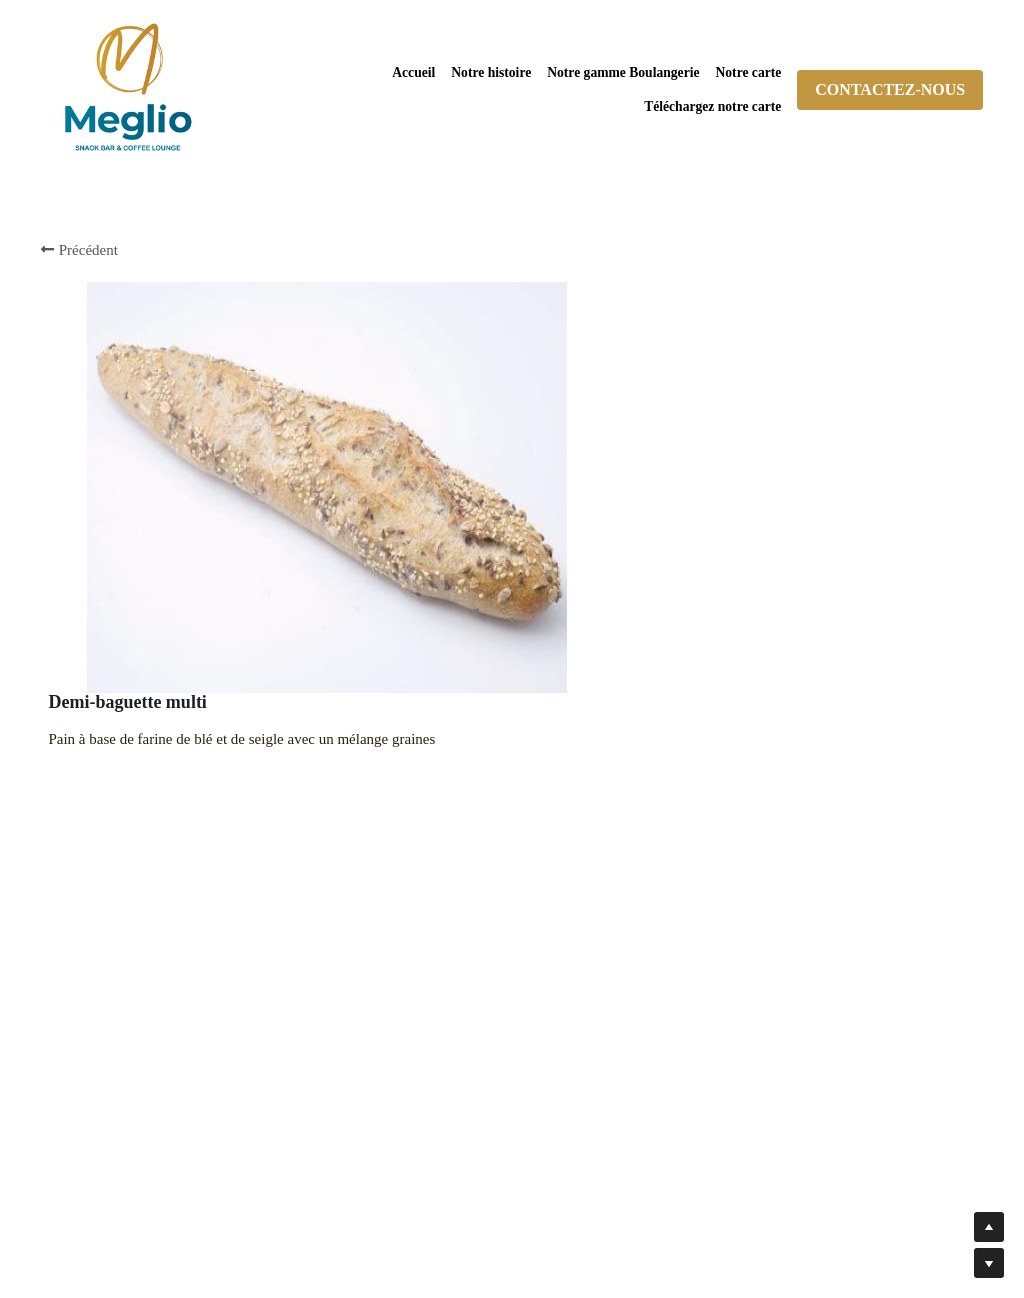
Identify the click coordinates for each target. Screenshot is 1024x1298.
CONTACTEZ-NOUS (890, 89)
